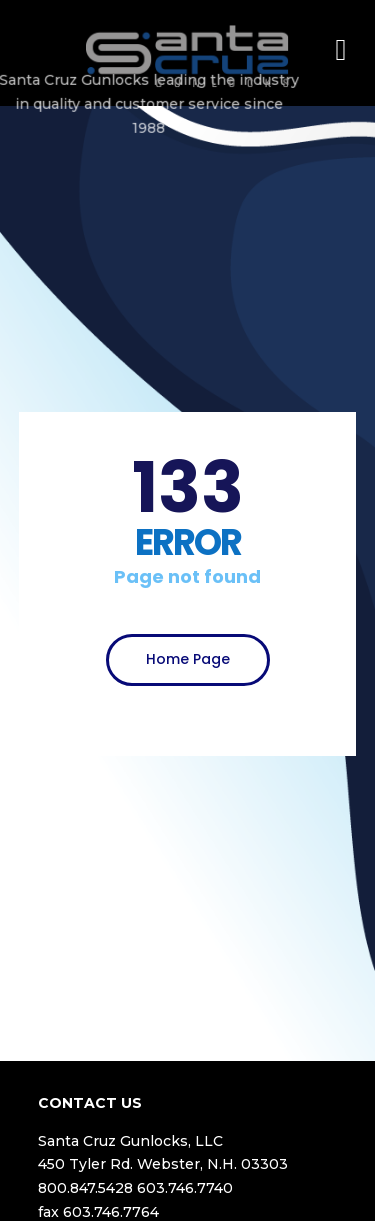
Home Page (188, 659)
